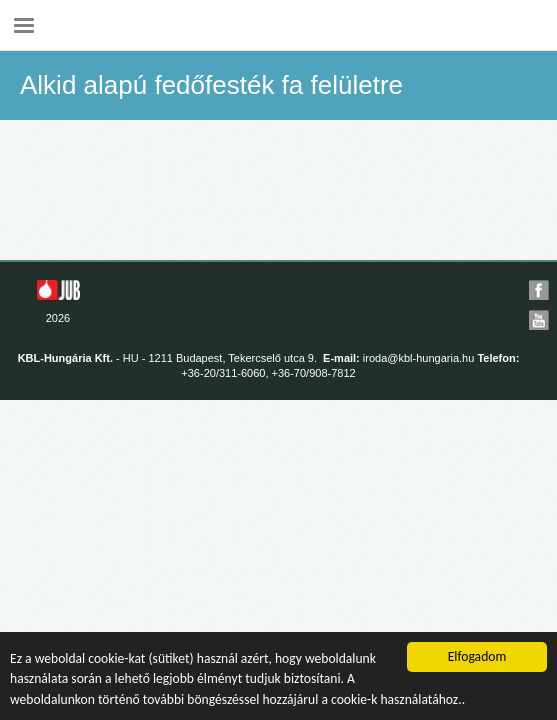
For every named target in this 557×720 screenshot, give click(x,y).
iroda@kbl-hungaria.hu (418, 358)
